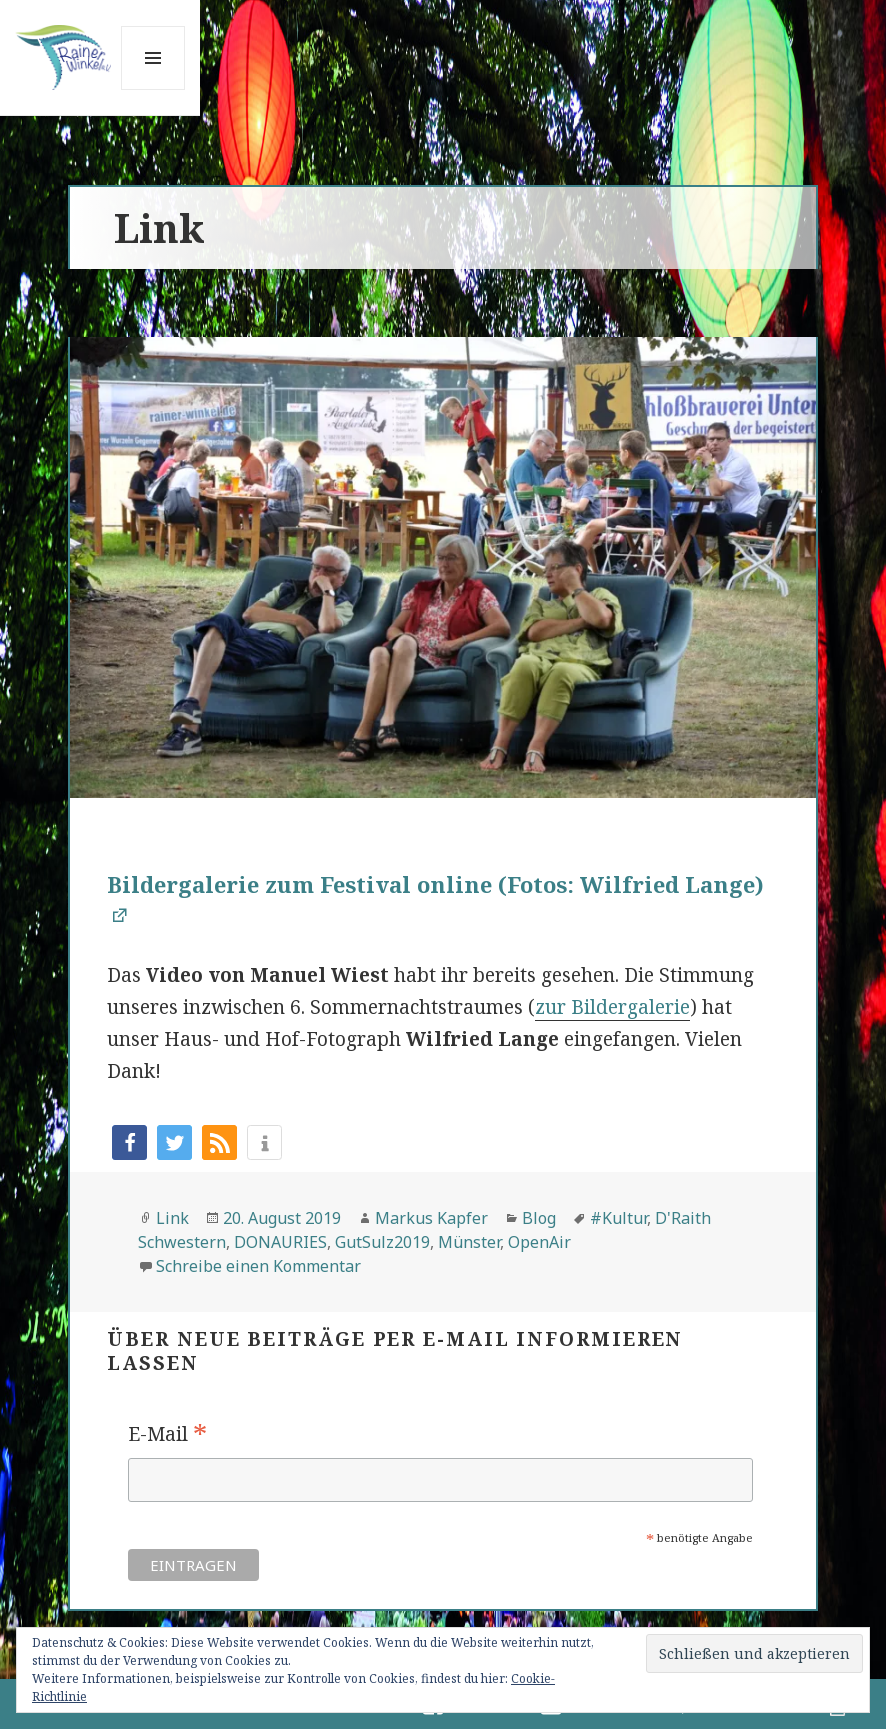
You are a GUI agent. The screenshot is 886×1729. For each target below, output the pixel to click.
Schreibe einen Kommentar (258, 1266)
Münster (469, 1242)
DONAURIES (280, 1242)
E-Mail (167, 1435)
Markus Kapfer (431, 1218)
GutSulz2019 (382, 1242)
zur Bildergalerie (612, 1007)
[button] (129, 1142)
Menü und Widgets (153, 89)
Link (172, 1218)
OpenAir (539, 1242)
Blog (539, 1218)
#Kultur (618, 1218)
